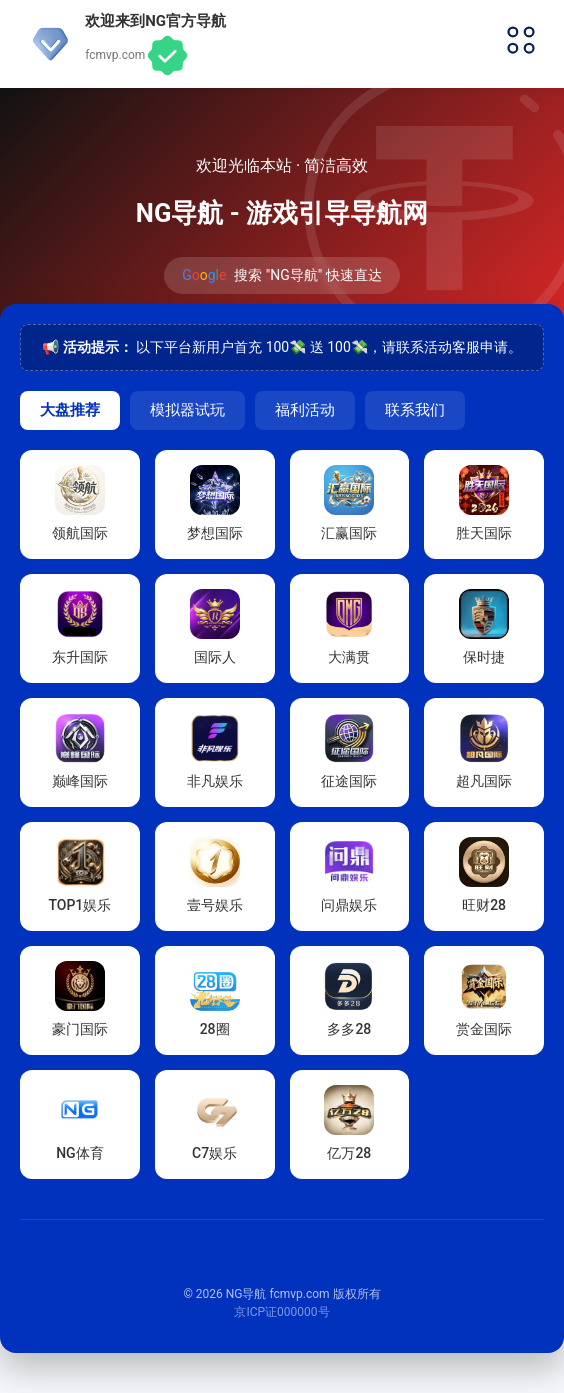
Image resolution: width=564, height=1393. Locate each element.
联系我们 (415, 409)
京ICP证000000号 (281, 1312)
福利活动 (305, 409)
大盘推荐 (70, 409)
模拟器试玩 (187, 409)
